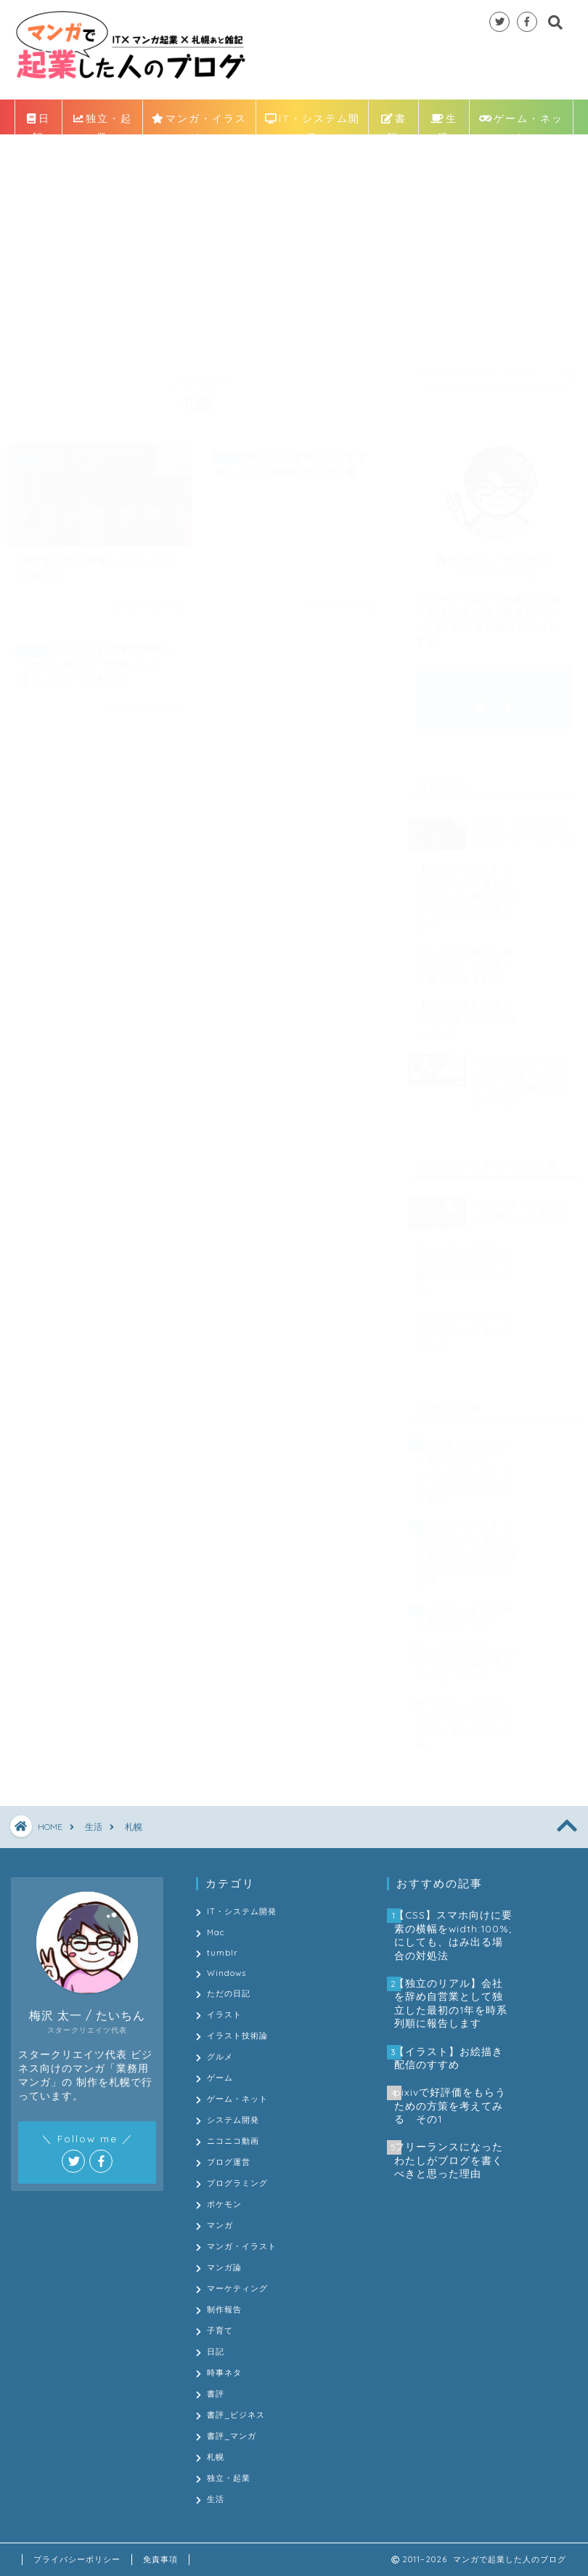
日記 (38, 122)
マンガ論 (224, 2267)
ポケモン (224, 2204)
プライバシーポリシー (77, 2559)
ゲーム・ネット (521, 122)
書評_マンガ (231, 2436)
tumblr (222, 1953)
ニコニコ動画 (233, 2141)
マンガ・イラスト (199, 122)
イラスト (224, 2014)
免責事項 (160, 2559)
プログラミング (237, 2183)
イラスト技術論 (237, 2035)
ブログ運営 (228, 2162)
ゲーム (220, 2078)
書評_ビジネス (236, 2415)
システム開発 (233, 2120)
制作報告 (224, 2309)
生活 (443, 122)
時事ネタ (224, 2373)
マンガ (220, 2225)
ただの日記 (228, 1993)
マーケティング (237, 2288)
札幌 (215, 2457)
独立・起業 (102, 122)
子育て (220, 2330)
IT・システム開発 (312, 122)
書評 (394, 122)
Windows (226, 1973)
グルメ (220, 2057)
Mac (215, 1932)
